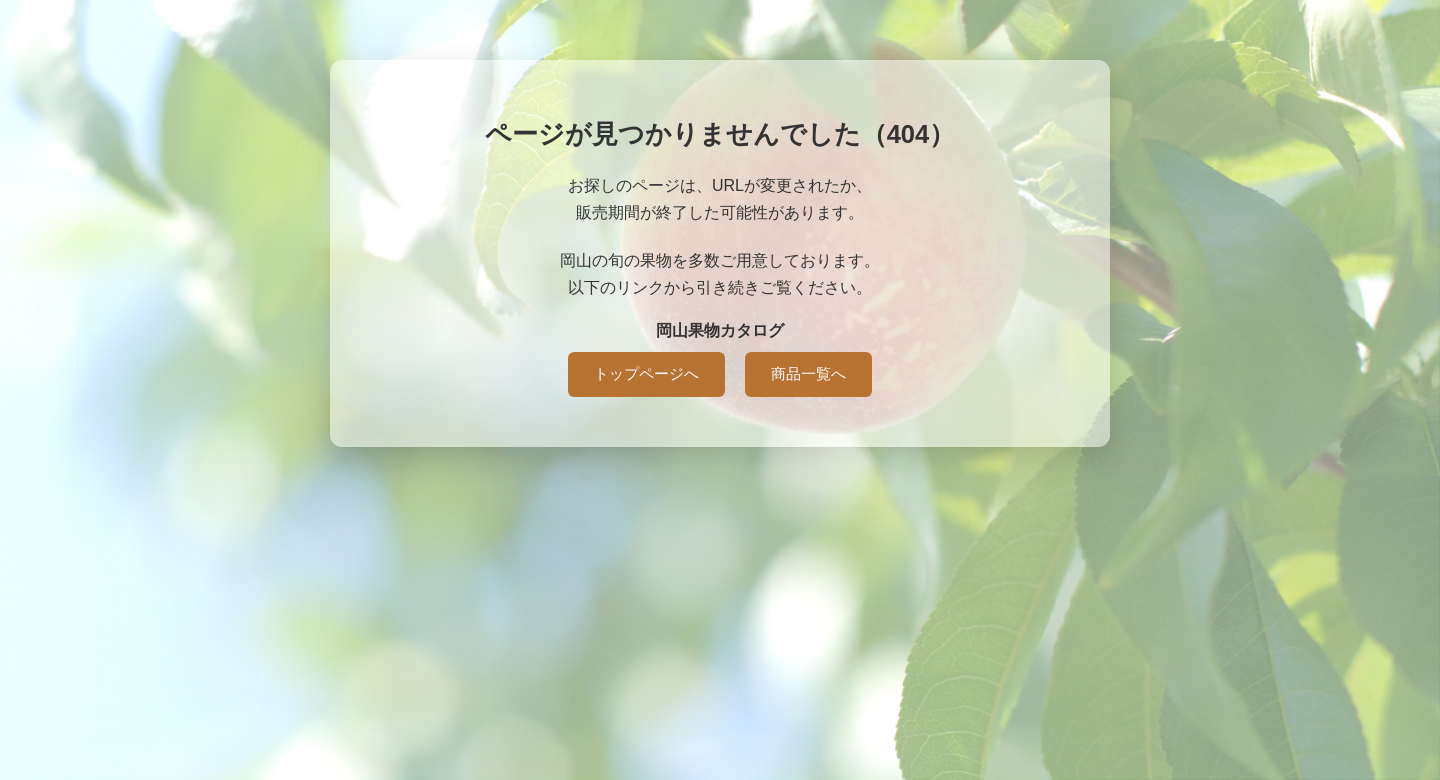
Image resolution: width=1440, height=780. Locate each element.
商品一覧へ (808, 373)
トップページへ (646, 373)
